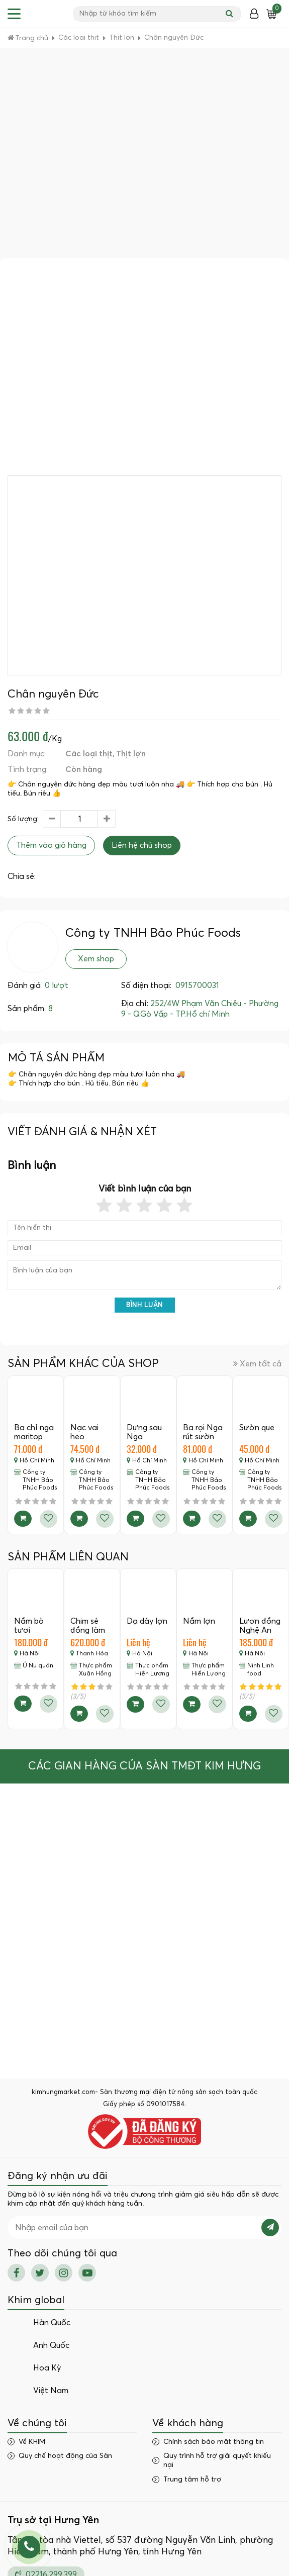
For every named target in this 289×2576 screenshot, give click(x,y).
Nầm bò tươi (29, 1625)
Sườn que (256, 1428)
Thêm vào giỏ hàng (51, 845)
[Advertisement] (94, 159)
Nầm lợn (199, 1621)
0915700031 (197, 985)
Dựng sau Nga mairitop (144, 1436)
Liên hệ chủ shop (142, 845)
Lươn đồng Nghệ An (259, 1625)
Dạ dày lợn (147, 1621)
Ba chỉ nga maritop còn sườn (34, 1436)
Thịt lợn (131, 754)
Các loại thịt (89, 754)
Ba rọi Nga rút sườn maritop (203, 1436)
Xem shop (96, 959)
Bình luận (144, 1305)
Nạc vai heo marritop (86, 1436)
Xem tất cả (257, 1363)
